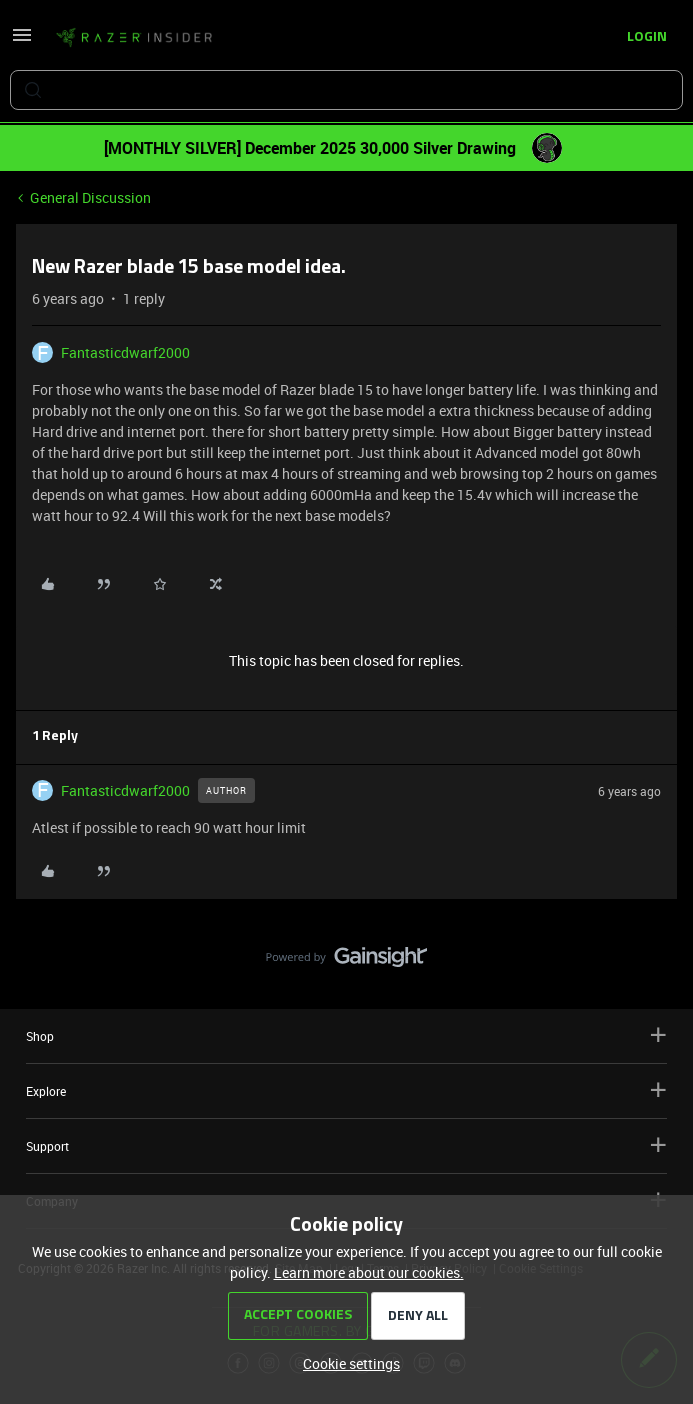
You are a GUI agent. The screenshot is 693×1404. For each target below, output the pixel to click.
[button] (22, 41)
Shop (346, 1035)
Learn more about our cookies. (369, 1272)
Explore (346, 1090)
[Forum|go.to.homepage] (134, 38)
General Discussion (90, 197)
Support (346, 1145)
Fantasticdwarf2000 (125, 352)
